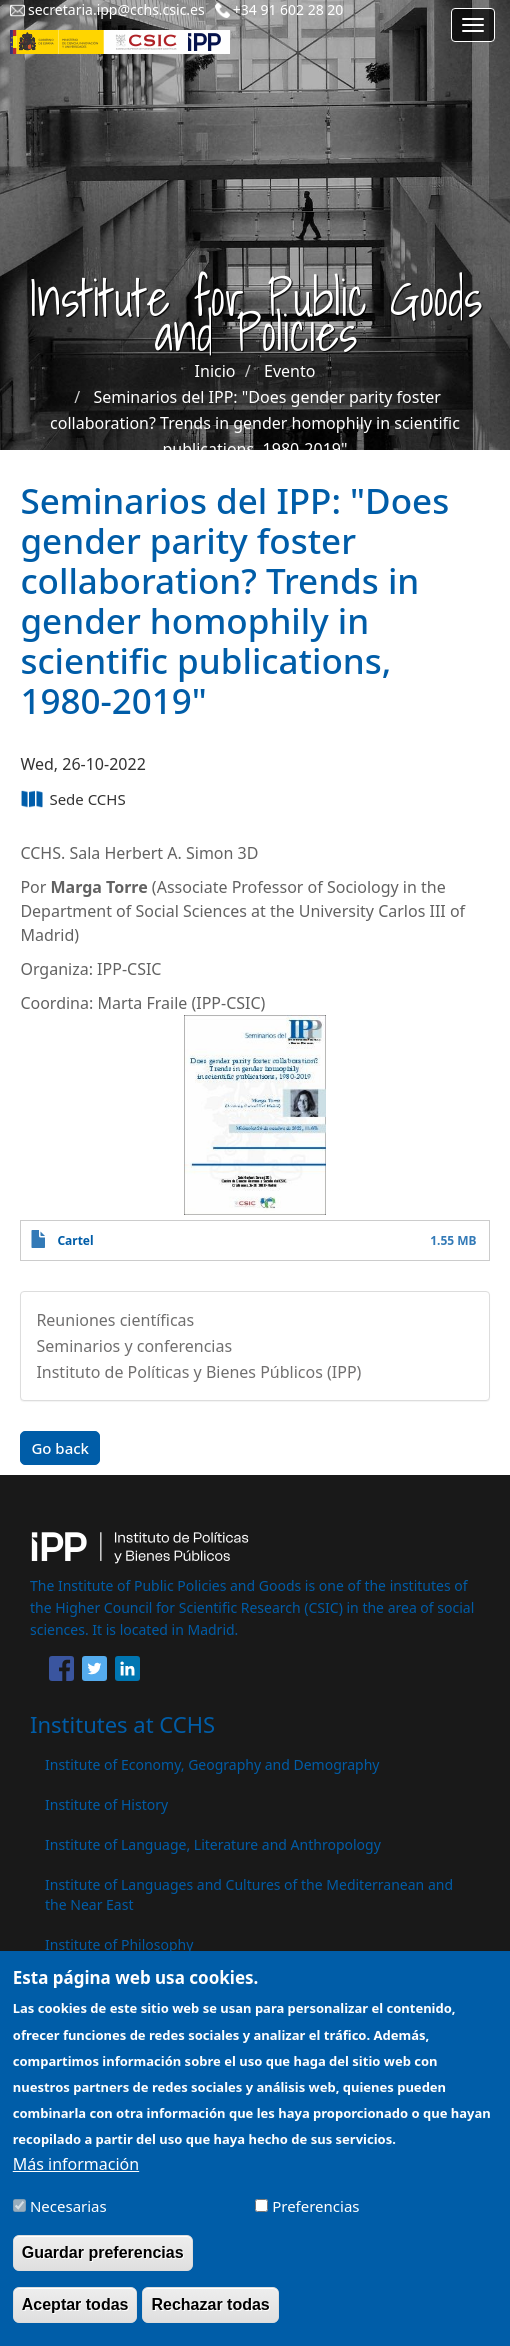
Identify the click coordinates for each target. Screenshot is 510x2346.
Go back (60, 1448)
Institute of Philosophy (119, 1944)
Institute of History (106, 1804)
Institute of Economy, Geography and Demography (212, 1764)
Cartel (75, 1240)
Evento (289, 371)
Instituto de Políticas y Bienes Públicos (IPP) (198, 1372)
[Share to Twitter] (94, 1672)
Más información (76, 2174)
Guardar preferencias (103, 2262)
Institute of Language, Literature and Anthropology (213, 1844)
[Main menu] (473, 25)
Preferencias (315, 2216)
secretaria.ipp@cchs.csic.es (116, 9)
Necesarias (68, 2216)
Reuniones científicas (115, 1320)
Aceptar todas (75, 2314)
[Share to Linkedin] (127, 1672)
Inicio (215, 371)
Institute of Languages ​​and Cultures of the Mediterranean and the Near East (249, 1894)
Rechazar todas (210, 2314)
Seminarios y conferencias (134, 1346)
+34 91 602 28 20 (288, 9)
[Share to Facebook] (61, 1672)
